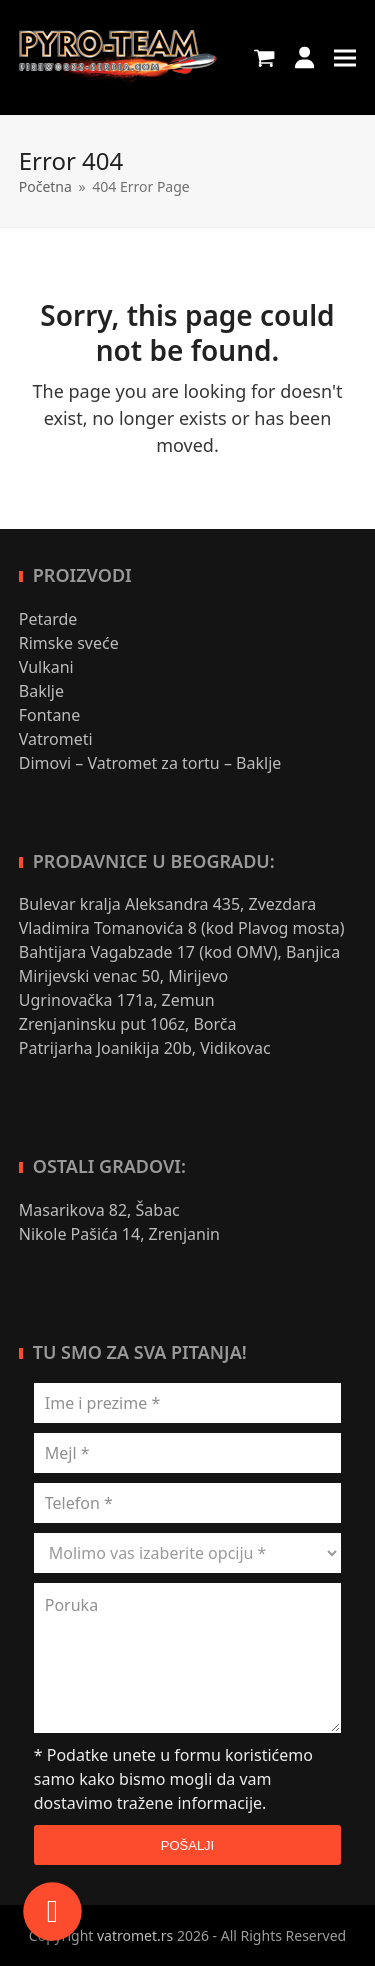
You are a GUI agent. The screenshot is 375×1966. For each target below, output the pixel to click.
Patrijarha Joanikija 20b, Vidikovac (145, 1048)
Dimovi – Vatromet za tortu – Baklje (150, 763)
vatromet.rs (135, 1935)
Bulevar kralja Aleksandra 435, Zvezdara (168, 904)
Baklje (41, 691)
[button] (264, 57)
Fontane (50, 715)
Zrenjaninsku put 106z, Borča (128, 1024)
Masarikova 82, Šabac (99, 1210)
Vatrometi (56, 739)
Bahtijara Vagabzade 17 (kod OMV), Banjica (182, 952)
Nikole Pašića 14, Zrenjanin (119, 1234)
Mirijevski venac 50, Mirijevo (123, 976)
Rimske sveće (69, 643)
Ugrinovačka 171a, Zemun (117, 1000)
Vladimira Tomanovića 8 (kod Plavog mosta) (182, 928)
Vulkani (46, 667)
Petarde (48, 619)
